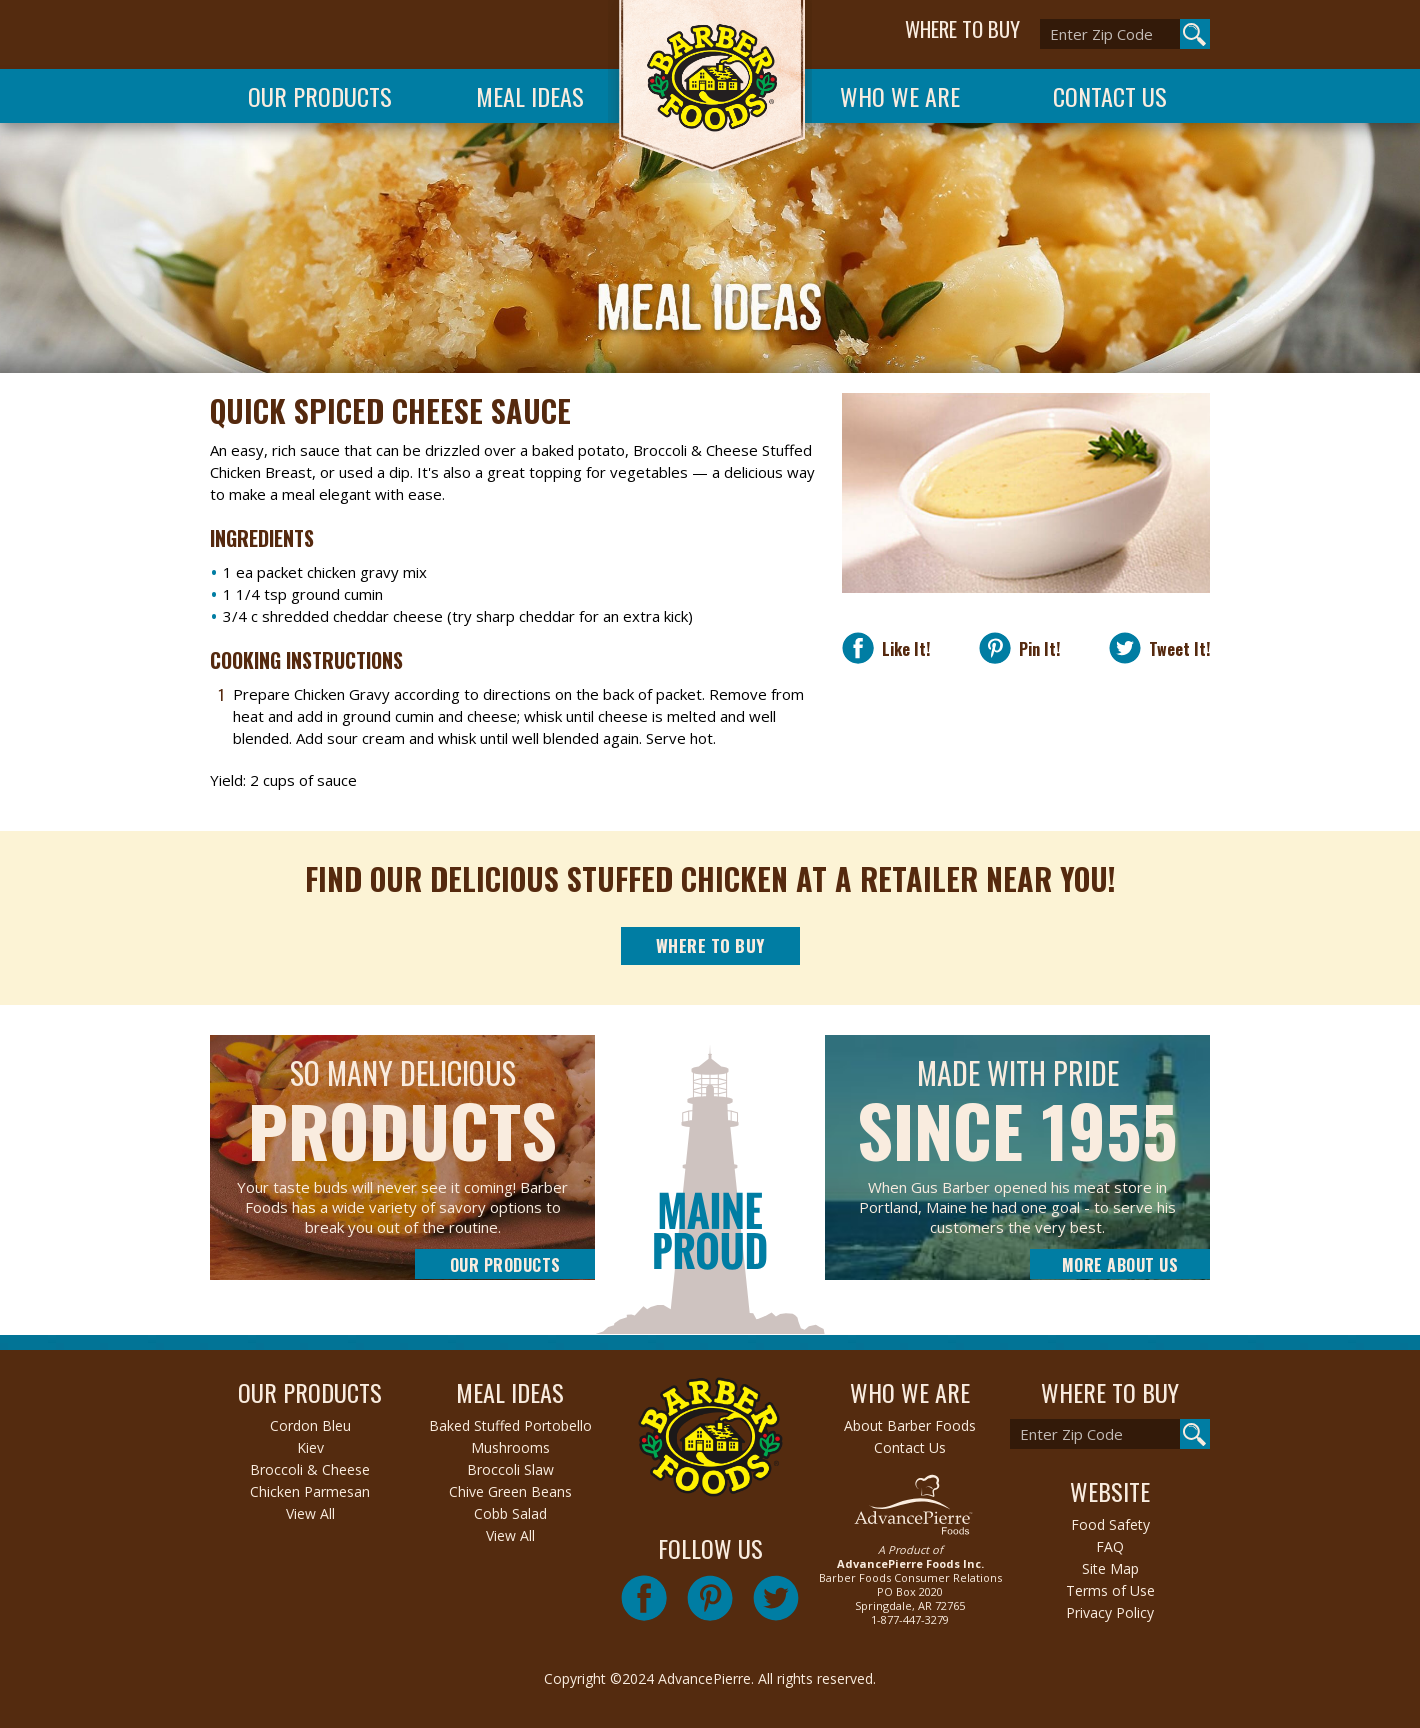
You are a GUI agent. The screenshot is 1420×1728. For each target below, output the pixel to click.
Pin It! (1035, 648)
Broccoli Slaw (510, 1469)
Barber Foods (710, 91)
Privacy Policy (1110, 1612)
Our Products (320, 96)
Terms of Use (1110, 1590)
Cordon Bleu (310, 1425)
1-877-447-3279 (910, 1619)
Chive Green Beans (510, 1491)
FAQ (1110, 1546)
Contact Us (1110, 96)
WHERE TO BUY (962, 29)
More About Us (1120, 1265)
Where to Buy (710, 945)
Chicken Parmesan (310, 1491)
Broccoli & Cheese (310, 1469)
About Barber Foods (910, 1425)
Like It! (902, 648)
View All (310, 1513)
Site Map (1110, 1568)
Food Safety (1110, 1524)
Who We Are (900, 96)
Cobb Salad (510, 1513)
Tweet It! (1175, 648)
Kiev (310, 1447)
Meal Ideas (530, 96)
